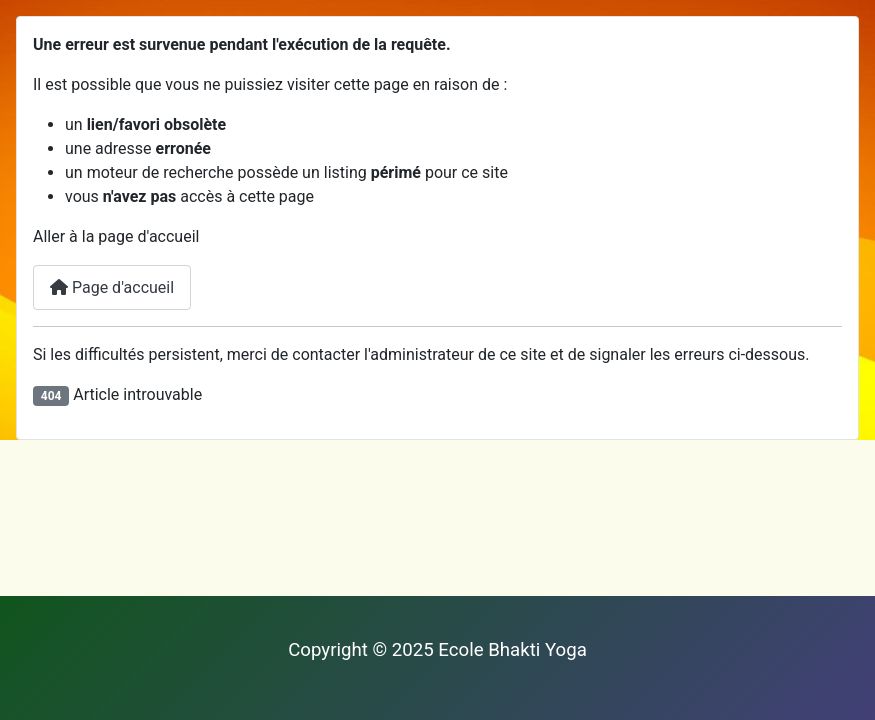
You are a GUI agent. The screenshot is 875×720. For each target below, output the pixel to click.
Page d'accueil (112, 287)
